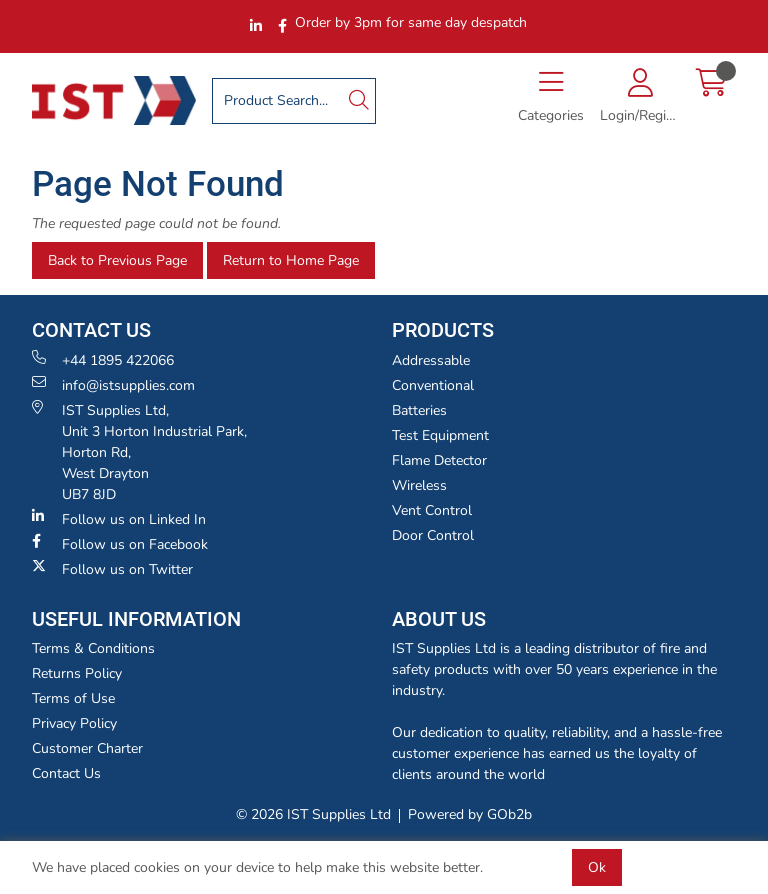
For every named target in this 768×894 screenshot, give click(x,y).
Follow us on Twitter (112, 569)
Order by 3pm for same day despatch (411, 22)
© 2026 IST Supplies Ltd (313, 814)
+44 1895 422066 (103, 360)
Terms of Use (73, 698)
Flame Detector (439, 460)
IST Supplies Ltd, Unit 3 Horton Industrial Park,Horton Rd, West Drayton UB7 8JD (139, 452)
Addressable (431, 360)
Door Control (433, 535)
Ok (597, 867)
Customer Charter (87, 748)
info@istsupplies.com (113, 385)
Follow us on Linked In (119, 519)
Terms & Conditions (93, 648)
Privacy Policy (74, 723)
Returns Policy (77, 673)
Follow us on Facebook (120, 544)
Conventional (433, 385)
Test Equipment (440, 435)
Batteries (419, 410)
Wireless (419, 485)
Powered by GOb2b (470, 814)
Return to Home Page (291, 260)
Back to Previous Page (117, 260)
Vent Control (432, 510)
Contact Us (66, 773)
